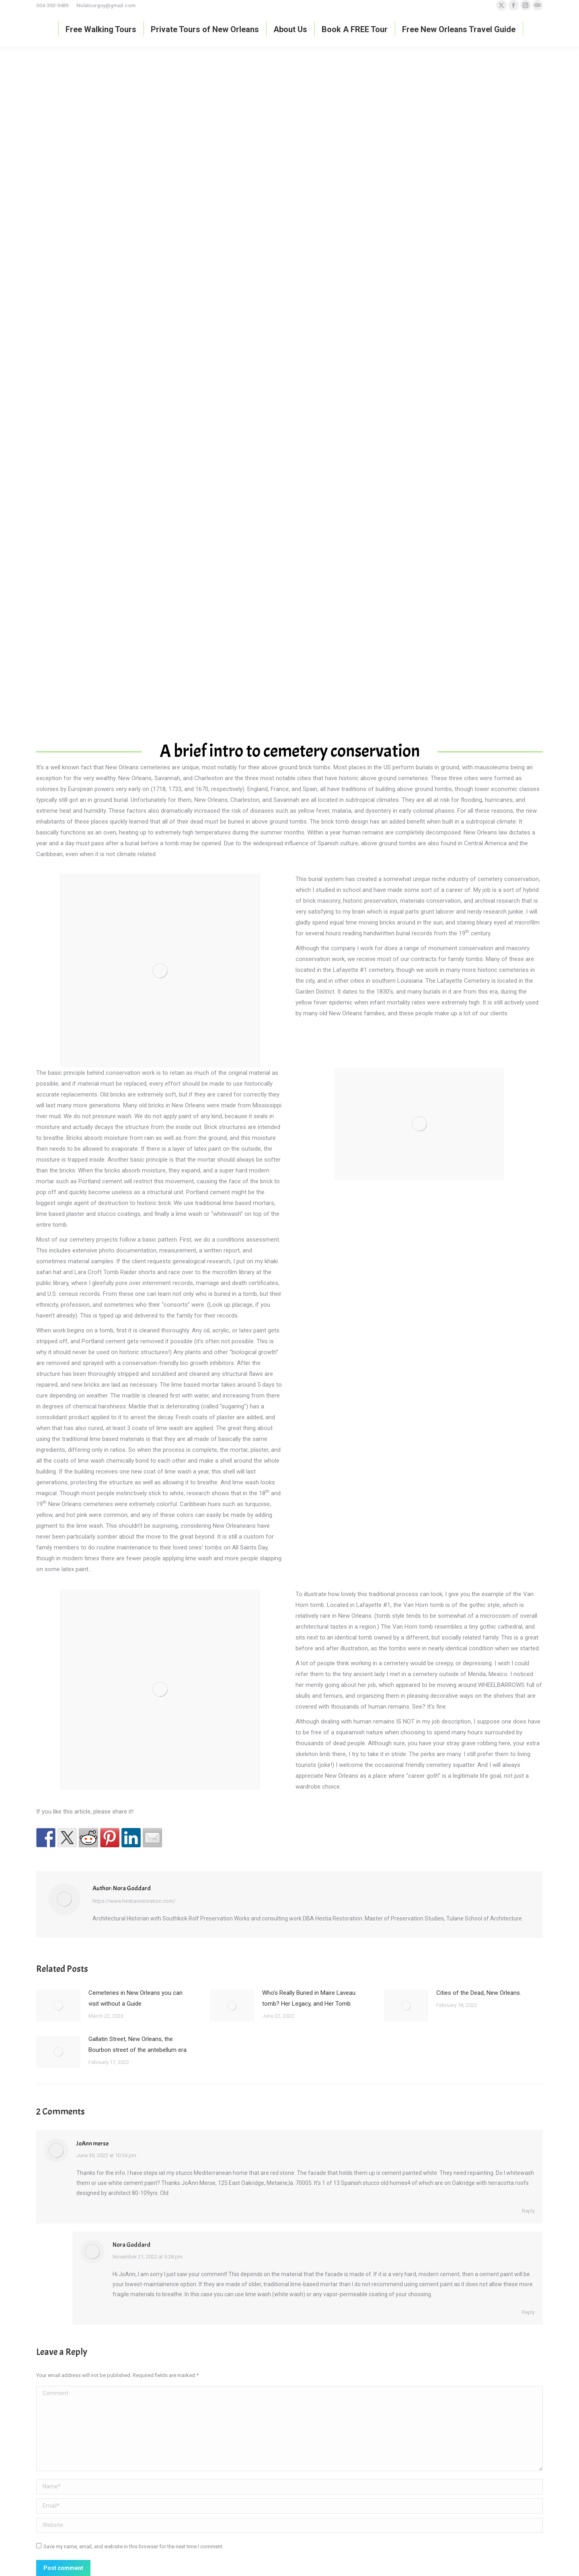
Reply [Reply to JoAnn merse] (528, 2211)
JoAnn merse (92, 2143)
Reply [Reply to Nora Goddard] (528, 2312)
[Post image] (58, 2006)
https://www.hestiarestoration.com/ (133, 1901)
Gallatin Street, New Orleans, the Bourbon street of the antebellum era (137, 2044)
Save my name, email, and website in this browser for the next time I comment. (133, 2546)
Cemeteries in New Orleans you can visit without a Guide (135, 1998)
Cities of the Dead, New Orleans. (478, 1992)
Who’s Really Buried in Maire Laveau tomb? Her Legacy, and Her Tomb (308, 1998)
